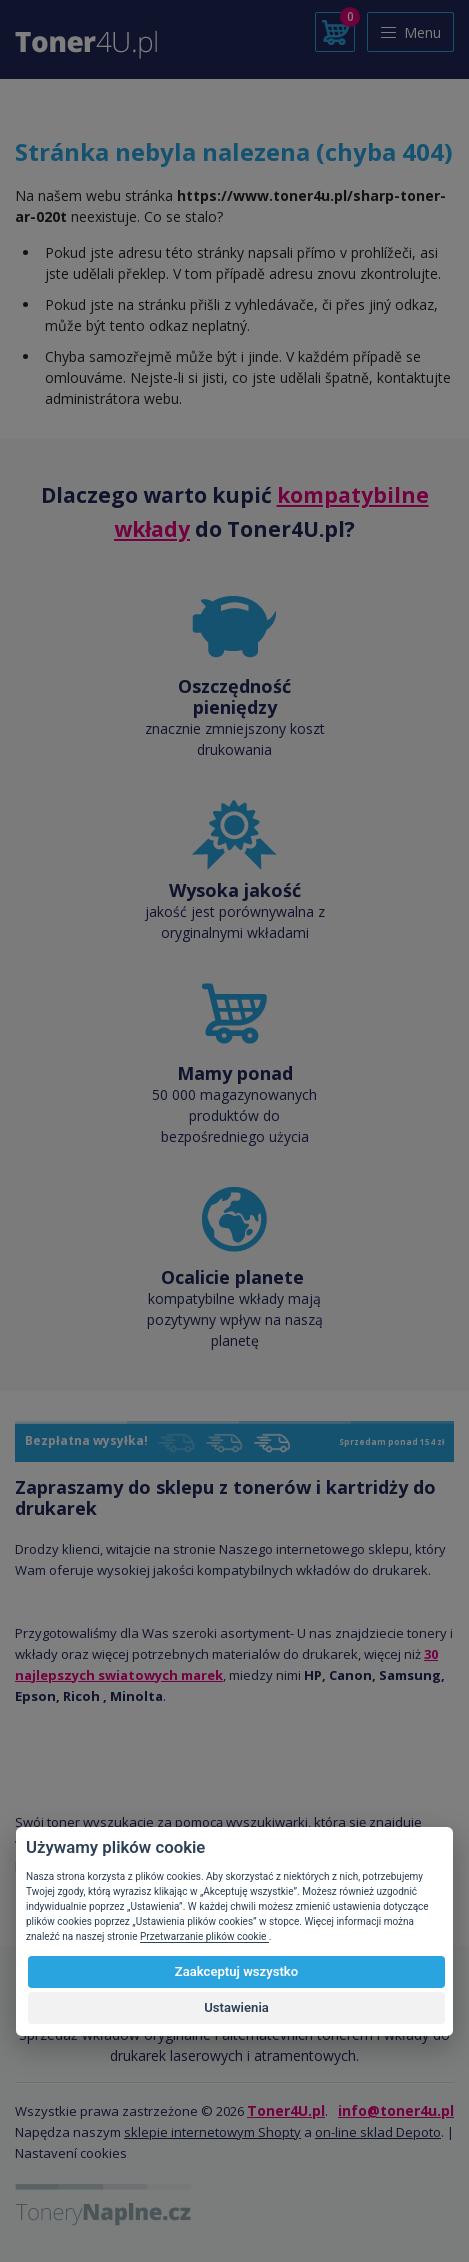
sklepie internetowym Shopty (212, 2132)
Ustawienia (236, 2007)
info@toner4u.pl (396, 2110)
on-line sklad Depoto (378, 2132)
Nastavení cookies (71, 2153)
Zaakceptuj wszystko (236, 1971)
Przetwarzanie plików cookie (204, 1936)
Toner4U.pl (286, 2110)
